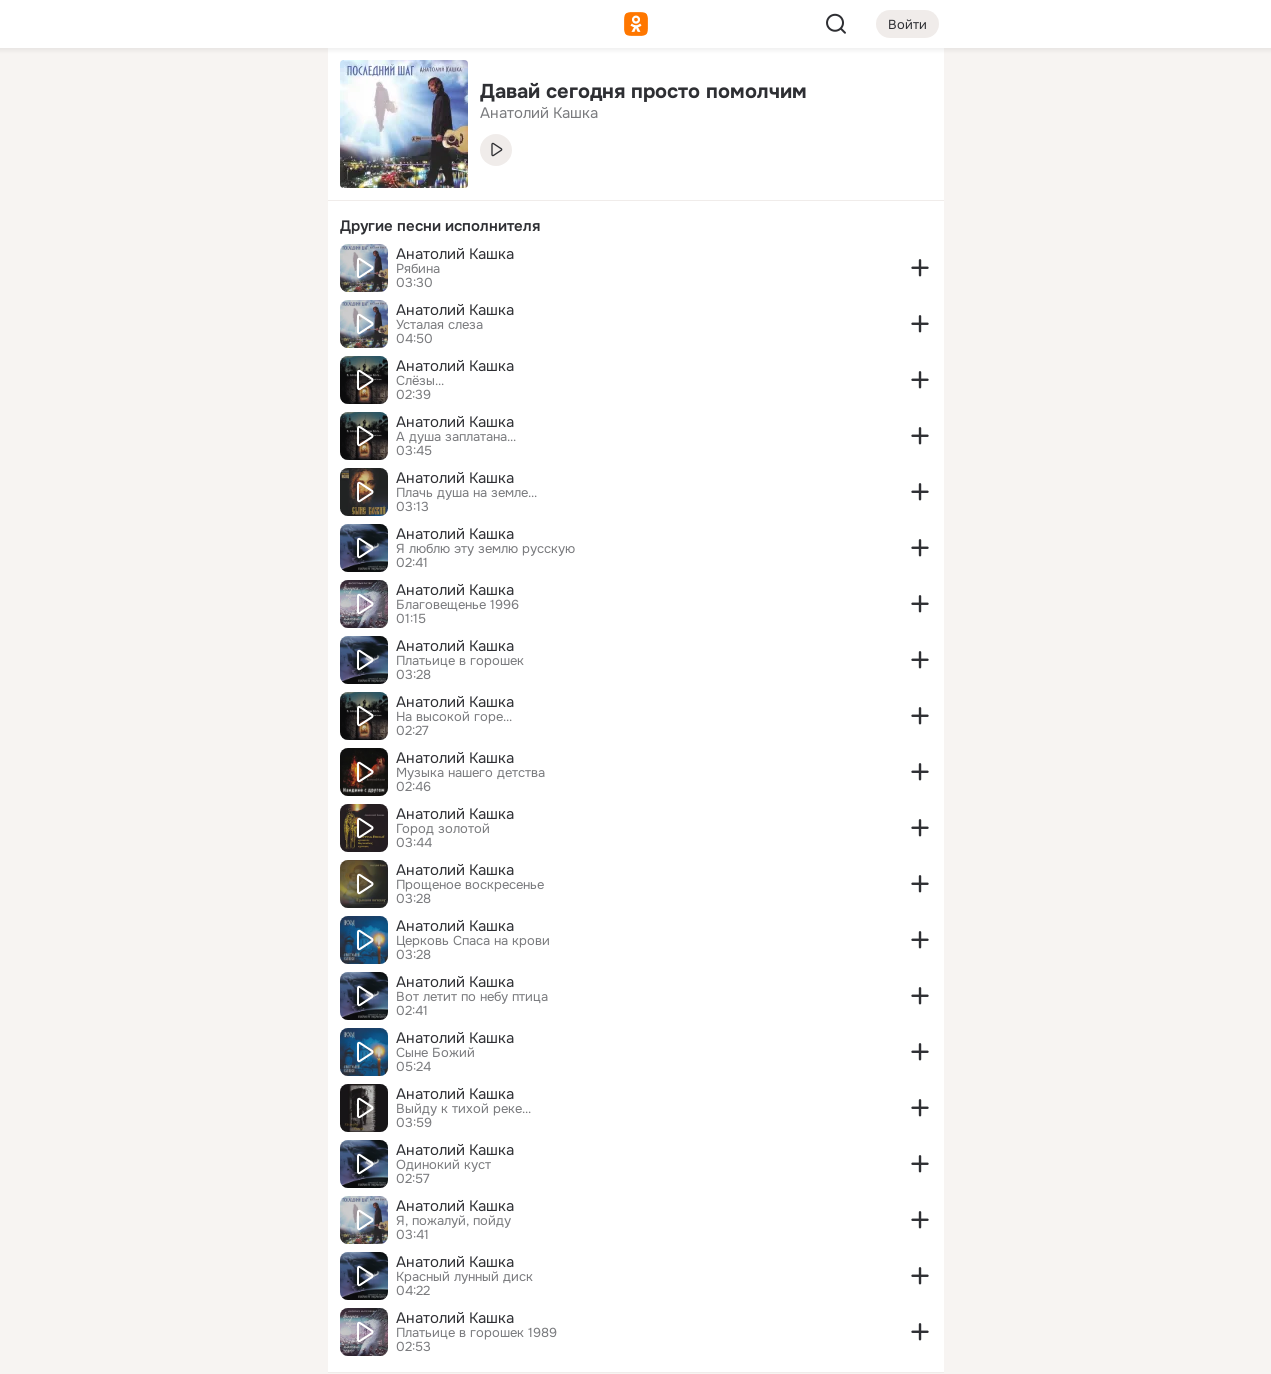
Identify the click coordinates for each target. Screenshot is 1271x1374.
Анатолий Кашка (455, 254)
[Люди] (179, 184)
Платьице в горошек (460, 661)
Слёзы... (420, 381)
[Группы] (267, 96)
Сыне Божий (435, 1053)
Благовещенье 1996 (457, 605)
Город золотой (443, 829)
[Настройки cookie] (180, 1347)
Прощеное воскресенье (470, 885)
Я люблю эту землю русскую (485, 549)
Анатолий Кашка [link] (539, 113)
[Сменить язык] (180, 1262)
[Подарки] (92, 272)
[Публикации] (92, 184)
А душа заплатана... (456, 437)
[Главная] (92, 96)
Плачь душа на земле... (466, 493)
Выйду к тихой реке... (463, 1109)
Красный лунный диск (464, 1277)
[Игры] (267, 272)
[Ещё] (180, 1219)
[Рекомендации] (179, 360)
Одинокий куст (443, 1165)
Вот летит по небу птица (472, 997)
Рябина (418, 269)
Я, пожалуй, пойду (453, 1221)
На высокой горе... (454, 717)
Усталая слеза (439, 325)
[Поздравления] (179, 272)
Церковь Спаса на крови (473, 941)
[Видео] (267, 184)
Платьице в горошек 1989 (476, 1333)
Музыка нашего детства (470, 773)
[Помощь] (92, 360)
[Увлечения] (179, 96)
